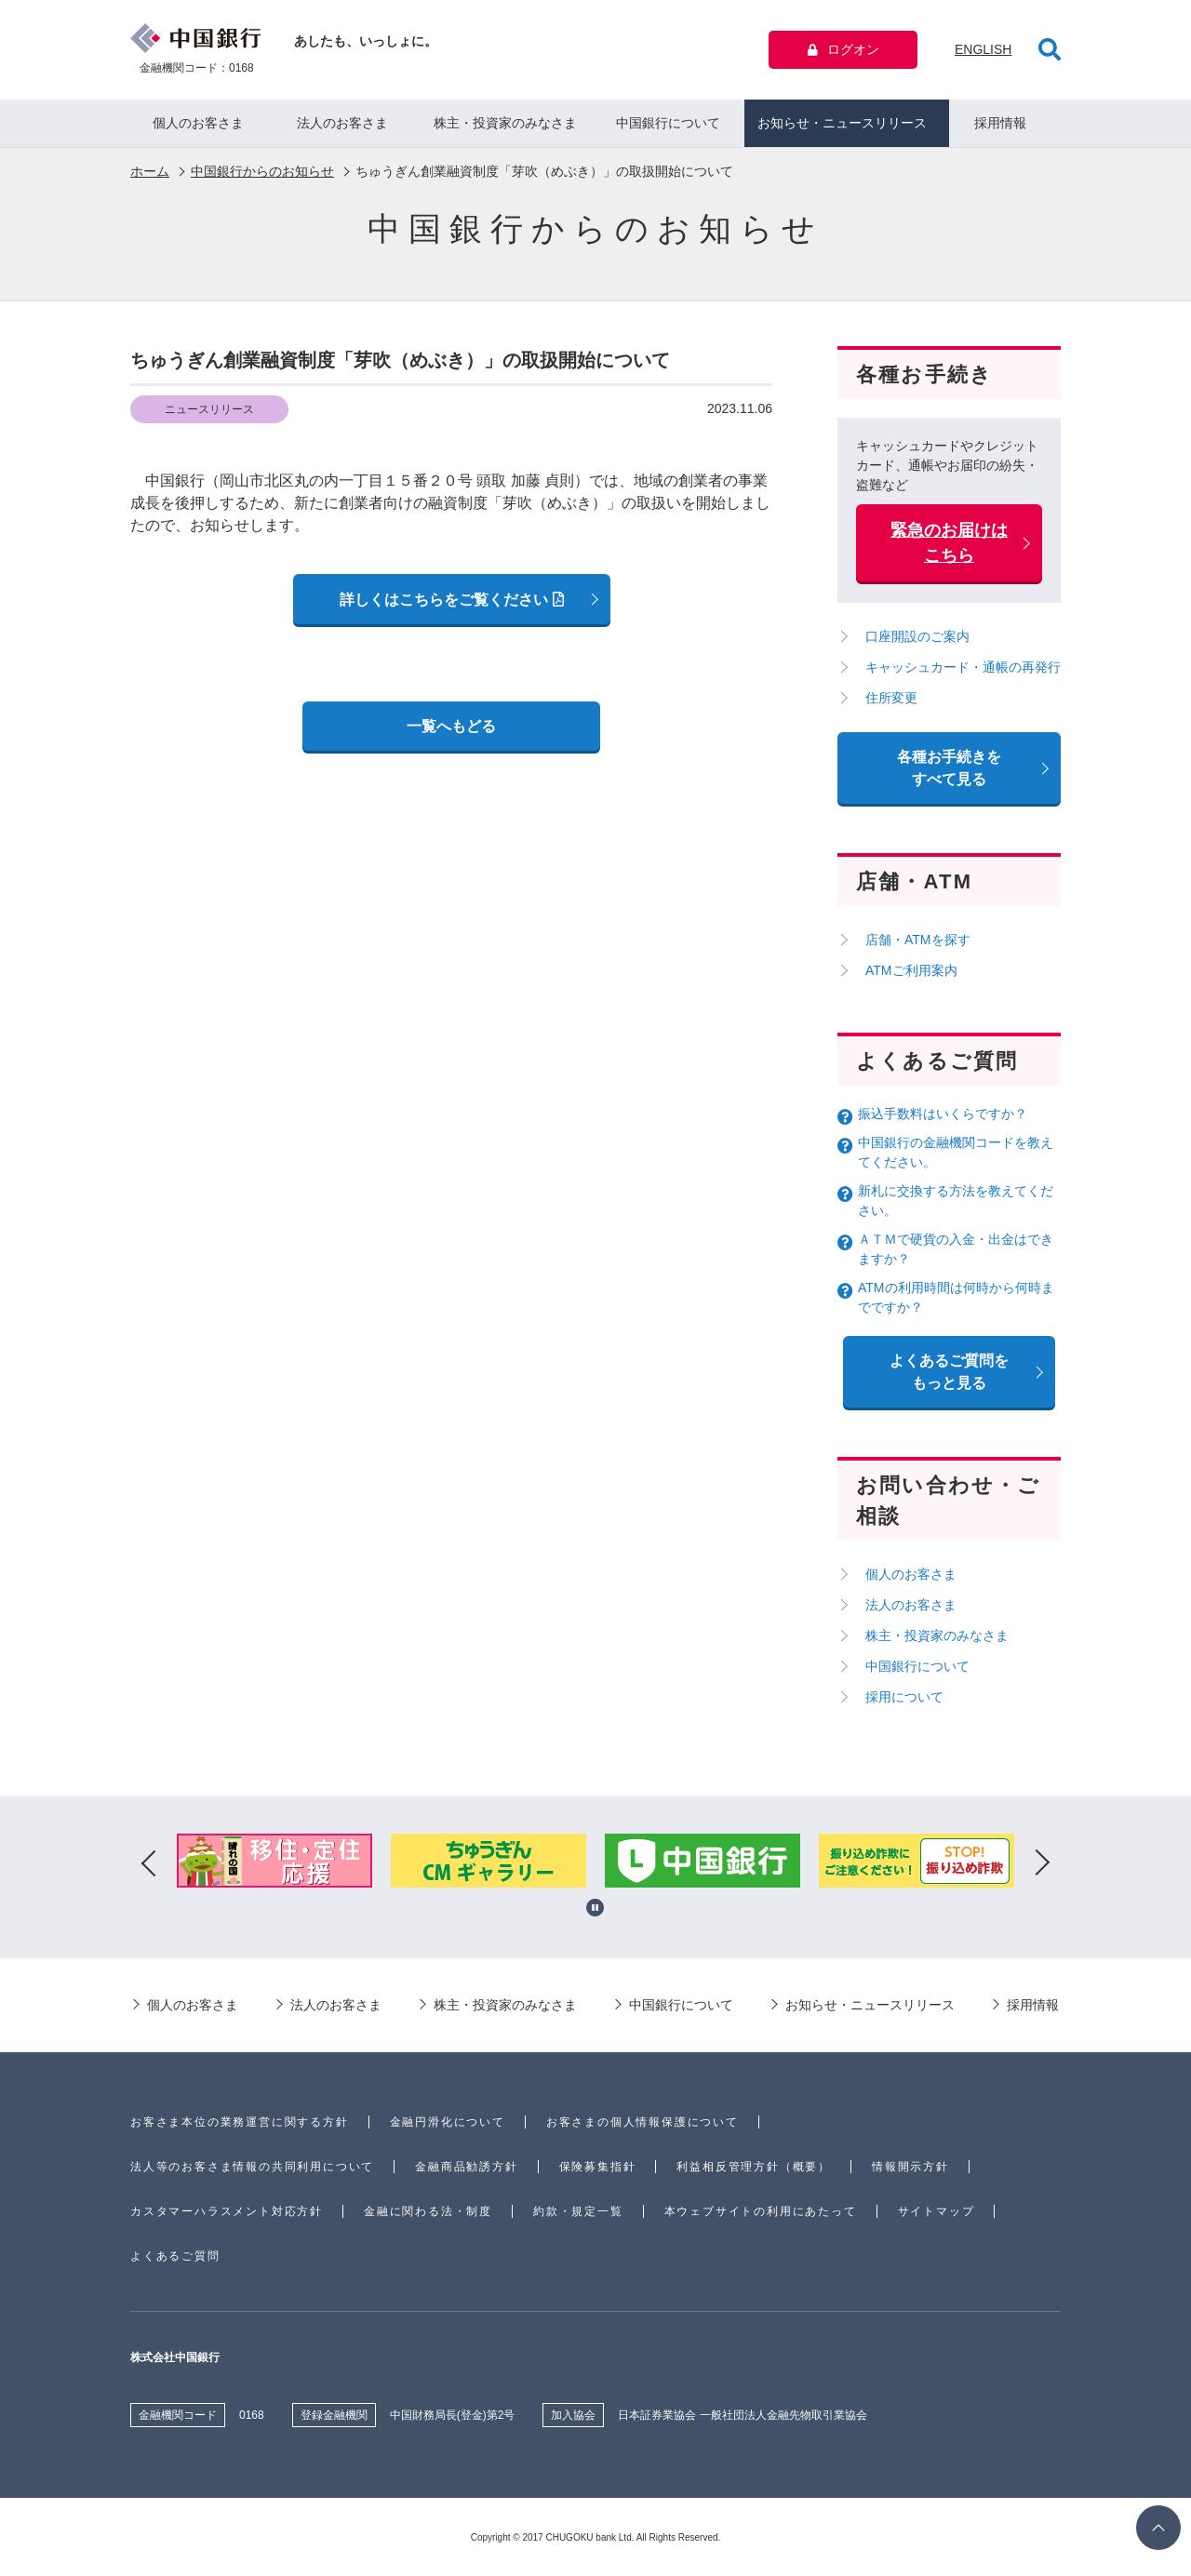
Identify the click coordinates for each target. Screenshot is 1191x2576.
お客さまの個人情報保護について (642, 2122)
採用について (904, 1696)
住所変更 (891, 697)
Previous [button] (148, 1864)
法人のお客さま (342, 122)
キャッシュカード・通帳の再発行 (963, 667)
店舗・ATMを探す (917, 939)
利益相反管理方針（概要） (753, 2166)
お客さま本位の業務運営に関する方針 (239, 2122)
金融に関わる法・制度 (428, 2211)
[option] (275, 1864)
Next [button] (1042, 1864)
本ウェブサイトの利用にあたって (760, 2211)
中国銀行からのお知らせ (262, 171)
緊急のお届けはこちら (949, 543)
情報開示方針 (910, 2166)
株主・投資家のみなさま (505, 122)
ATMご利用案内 (911, 970)
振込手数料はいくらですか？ (942, 1113)
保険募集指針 (597, 2166)
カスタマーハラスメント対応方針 (226, 2211)
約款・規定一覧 (578, 2211)
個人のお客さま (198, 122)
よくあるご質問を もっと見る (949, 1372)
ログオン (843, 49)
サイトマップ (936, 2211)
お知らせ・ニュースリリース (842, 122)
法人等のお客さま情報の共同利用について (252, 2166)
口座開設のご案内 (917, 636)
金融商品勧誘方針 (466, 2166)
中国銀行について (668, 122)
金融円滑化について (447, 2122)
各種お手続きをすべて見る (949, 768)
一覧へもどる (451, 726)
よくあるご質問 (175, 2255)
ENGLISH (983, 49)
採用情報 (1000, 122)
